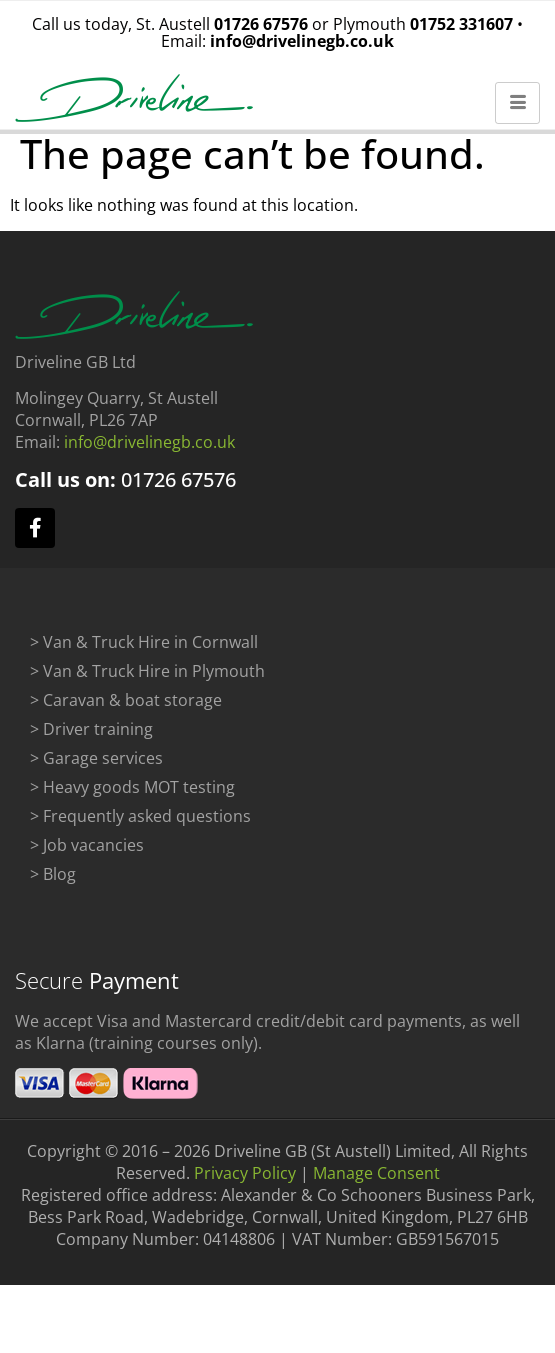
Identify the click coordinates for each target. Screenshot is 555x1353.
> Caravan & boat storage (126, 708)
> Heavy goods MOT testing (132, 795)
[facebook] (35, 536)
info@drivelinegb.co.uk (302, 41)
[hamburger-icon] (517, 103)
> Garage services (96, 766)
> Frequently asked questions (140, 824)
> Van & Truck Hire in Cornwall (144, 650)
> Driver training (91, 737)
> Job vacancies (87, 853)
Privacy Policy (245, 1181)
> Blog (53, 882)
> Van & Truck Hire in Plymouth (147, 679)
